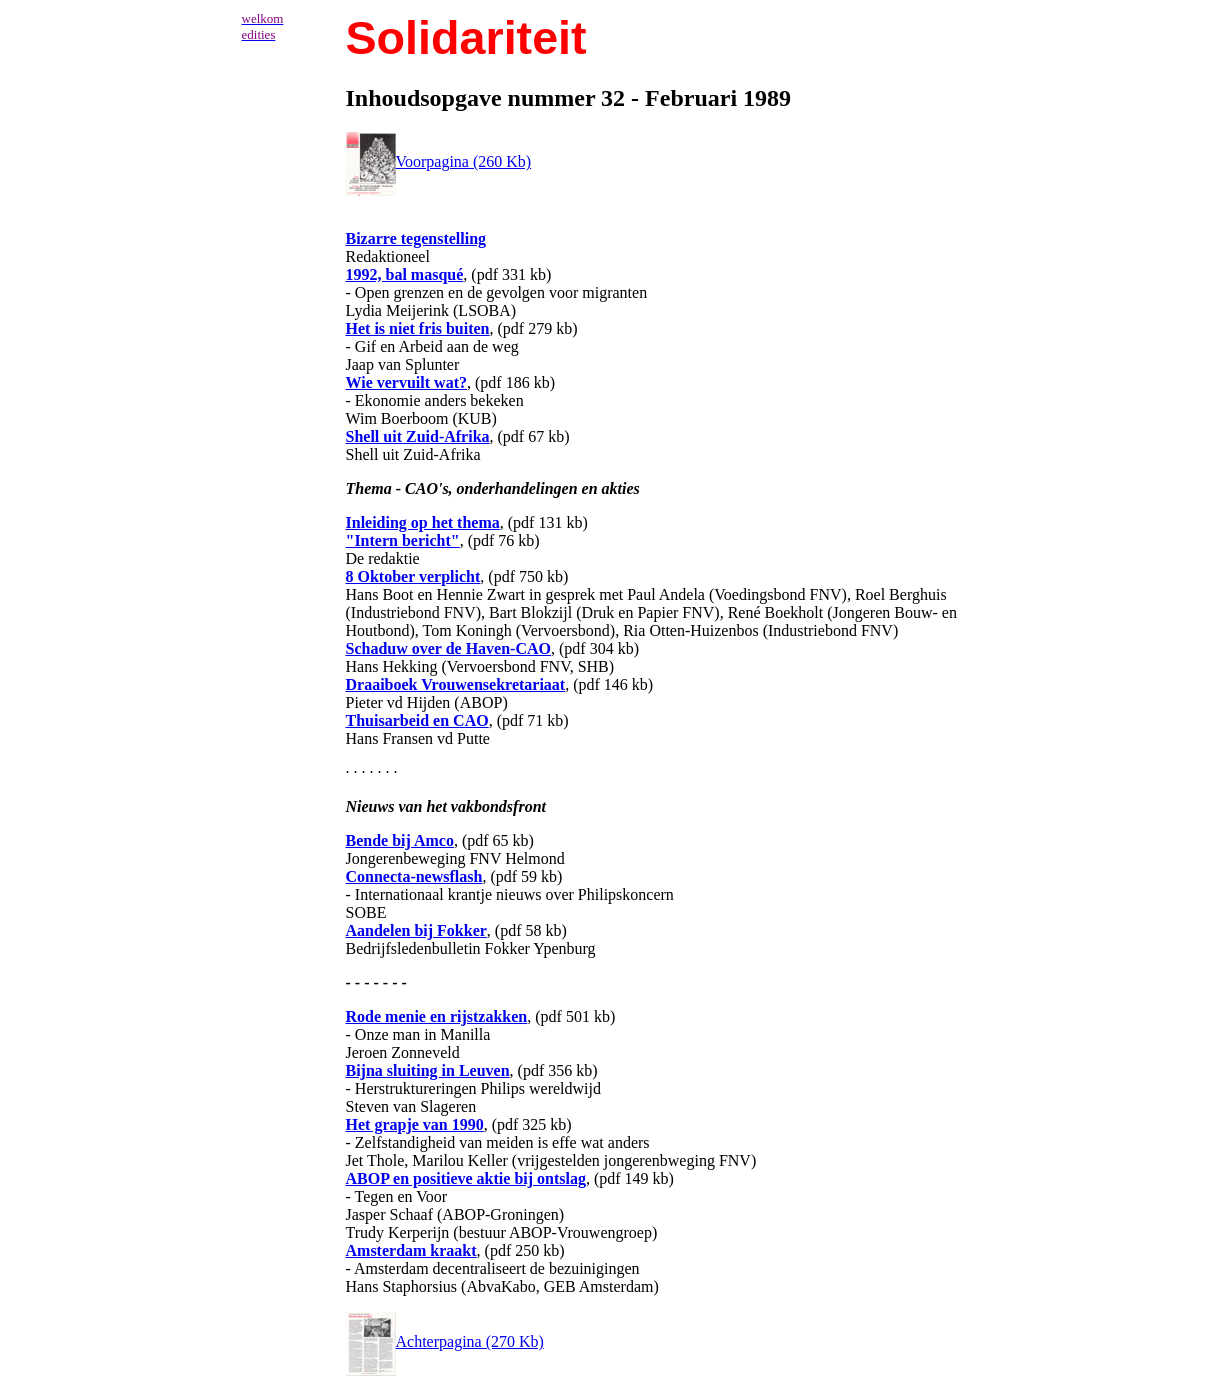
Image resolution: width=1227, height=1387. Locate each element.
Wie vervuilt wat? (406, 382)
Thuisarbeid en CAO (417, 720)
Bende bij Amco (400, 840)
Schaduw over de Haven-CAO (449, 648)
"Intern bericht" (403, 540)
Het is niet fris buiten (418, 328)
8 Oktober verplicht (413, 576)
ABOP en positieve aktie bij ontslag (466, 1178)
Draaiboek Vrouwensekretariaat (456, 684)
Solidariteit (466, 38)
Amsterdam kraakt (411, 1250)
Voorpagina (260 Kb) (439, 161)
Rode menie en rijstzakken (437, 1016)
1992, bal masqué (405, 274)
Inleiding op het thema (423, 522)
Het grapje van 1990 (415, 1124)
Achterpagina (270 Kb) (445, 1341)
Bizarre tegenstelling (416, 238)
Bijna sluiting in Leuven (428, 1070)
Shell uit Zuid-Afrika (418, 436)
